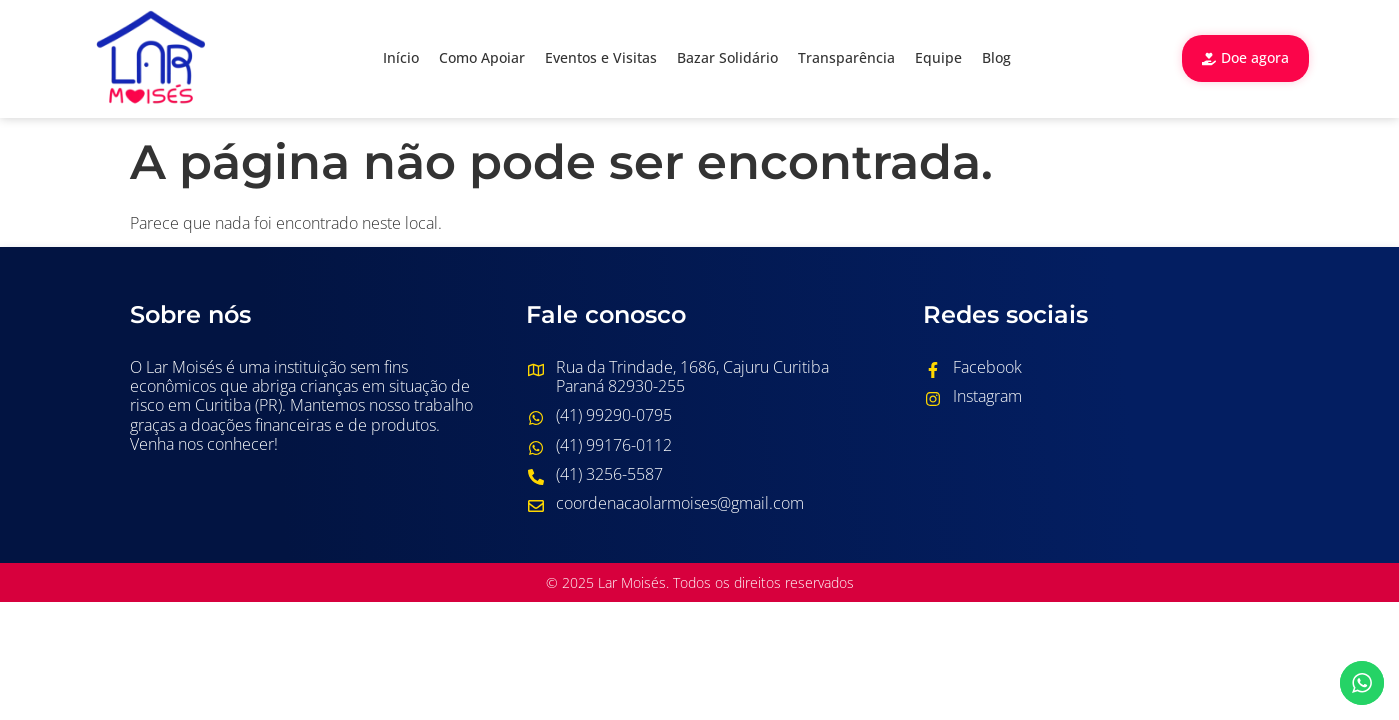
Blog (996, 57)
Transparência (846, 57)
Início (401, 57)
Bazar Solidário (727, 57)
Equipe (938, 57)
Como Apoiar (482, 57)
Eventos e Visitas (601, 57)
